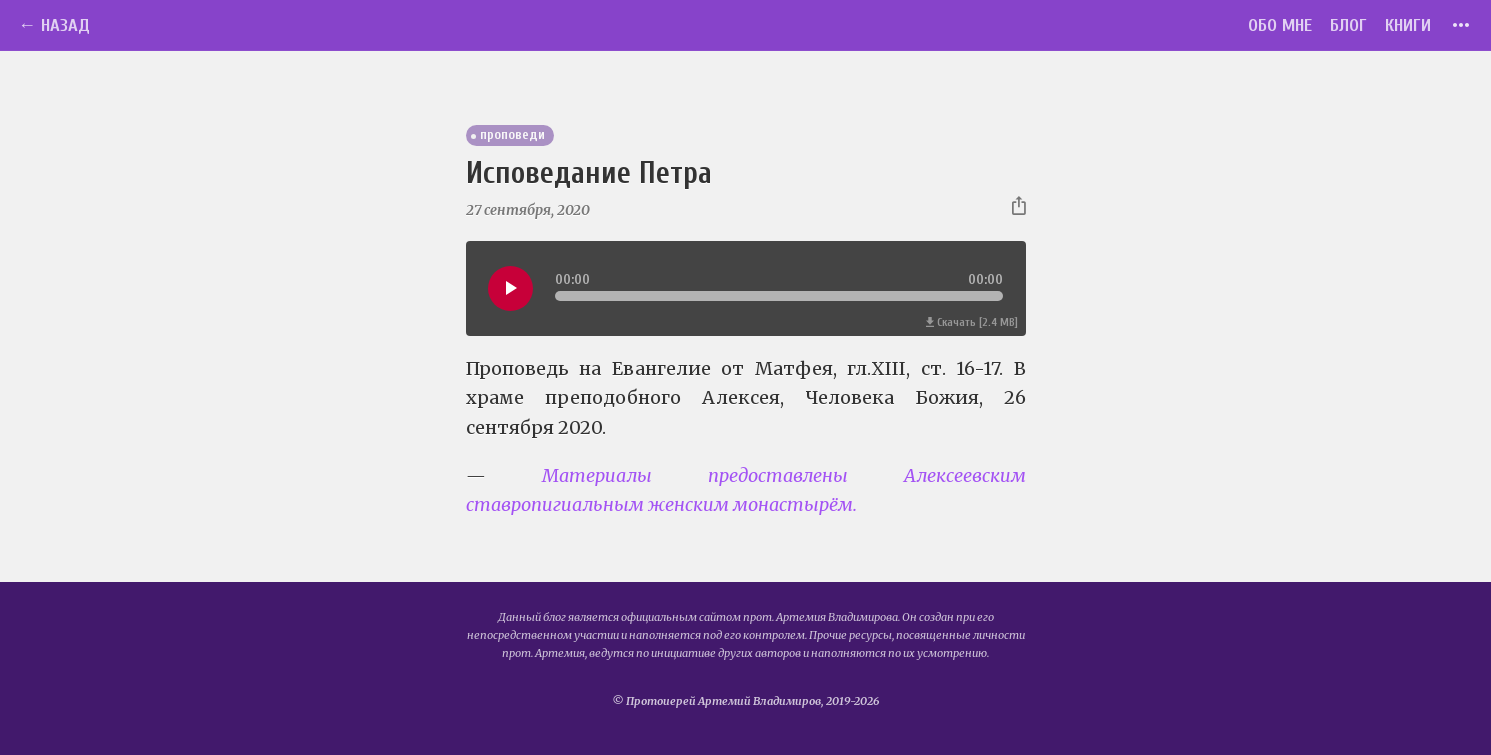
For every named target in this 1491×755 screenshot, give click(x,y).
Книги (1408, 25)
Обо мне (1280, 25)
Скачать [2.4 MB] (972, 322)
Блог (1348, 25)
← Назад (54, 25)
